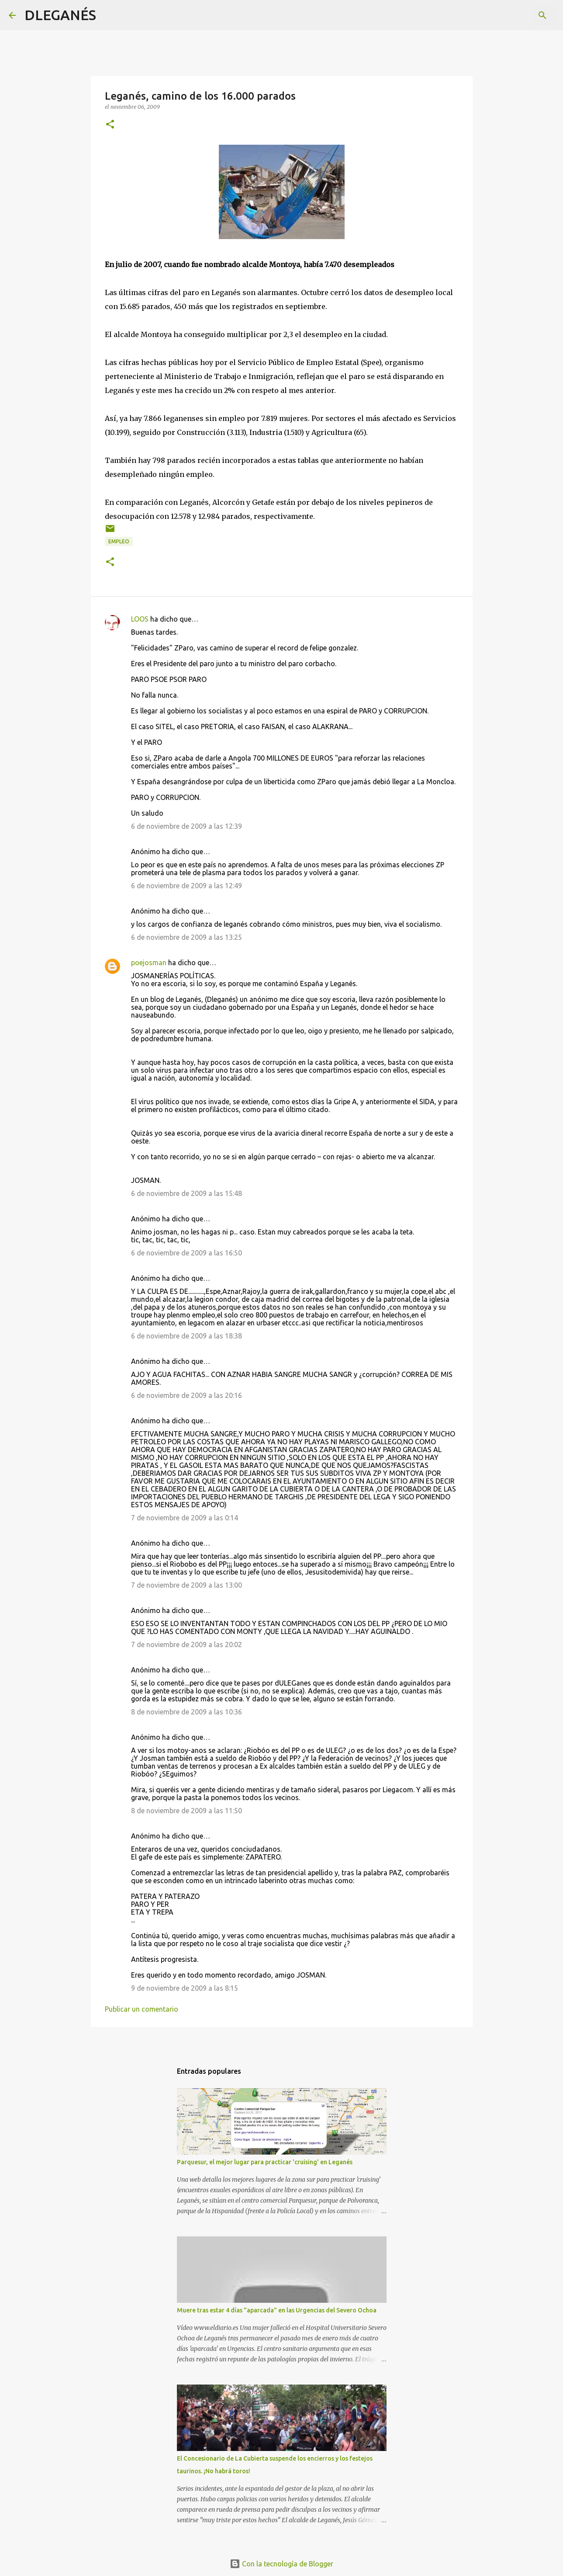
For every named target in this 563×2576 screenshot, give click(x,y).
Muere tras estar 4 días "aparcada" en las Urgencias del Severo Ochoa (276, 2310)
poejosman (148, 962)
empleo (118, 541)
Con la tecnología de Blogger (281, 2564)
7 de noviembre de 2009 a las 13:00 (186, 1585)
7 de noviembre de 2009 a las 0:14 (184, 1518)
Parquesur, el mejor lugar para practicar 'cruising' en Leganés (264, 2162)
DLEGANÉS (60, 15)
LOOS (140, 619)
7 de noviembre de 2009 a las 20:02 (186, 1644)
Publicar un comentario (141, 2009)
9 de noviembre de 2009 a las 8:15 (184, 1988)
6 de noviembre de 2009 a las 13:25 (186, 937)
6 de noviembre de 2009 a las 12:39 (186, 826)
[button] (110, 125)
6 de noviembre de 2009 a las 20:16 (186, 1395)
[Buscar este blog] (510, 15)
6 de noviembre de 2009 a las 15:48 (186, 1193)
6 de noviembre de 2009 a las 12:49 (186, 886)
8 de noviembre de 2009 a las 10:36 (186, 1712)
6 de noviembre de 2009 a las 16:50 (186, 1253)
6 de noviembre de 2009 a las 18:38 (186, 1336)
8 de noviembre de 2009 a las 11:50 (186, 1811)
